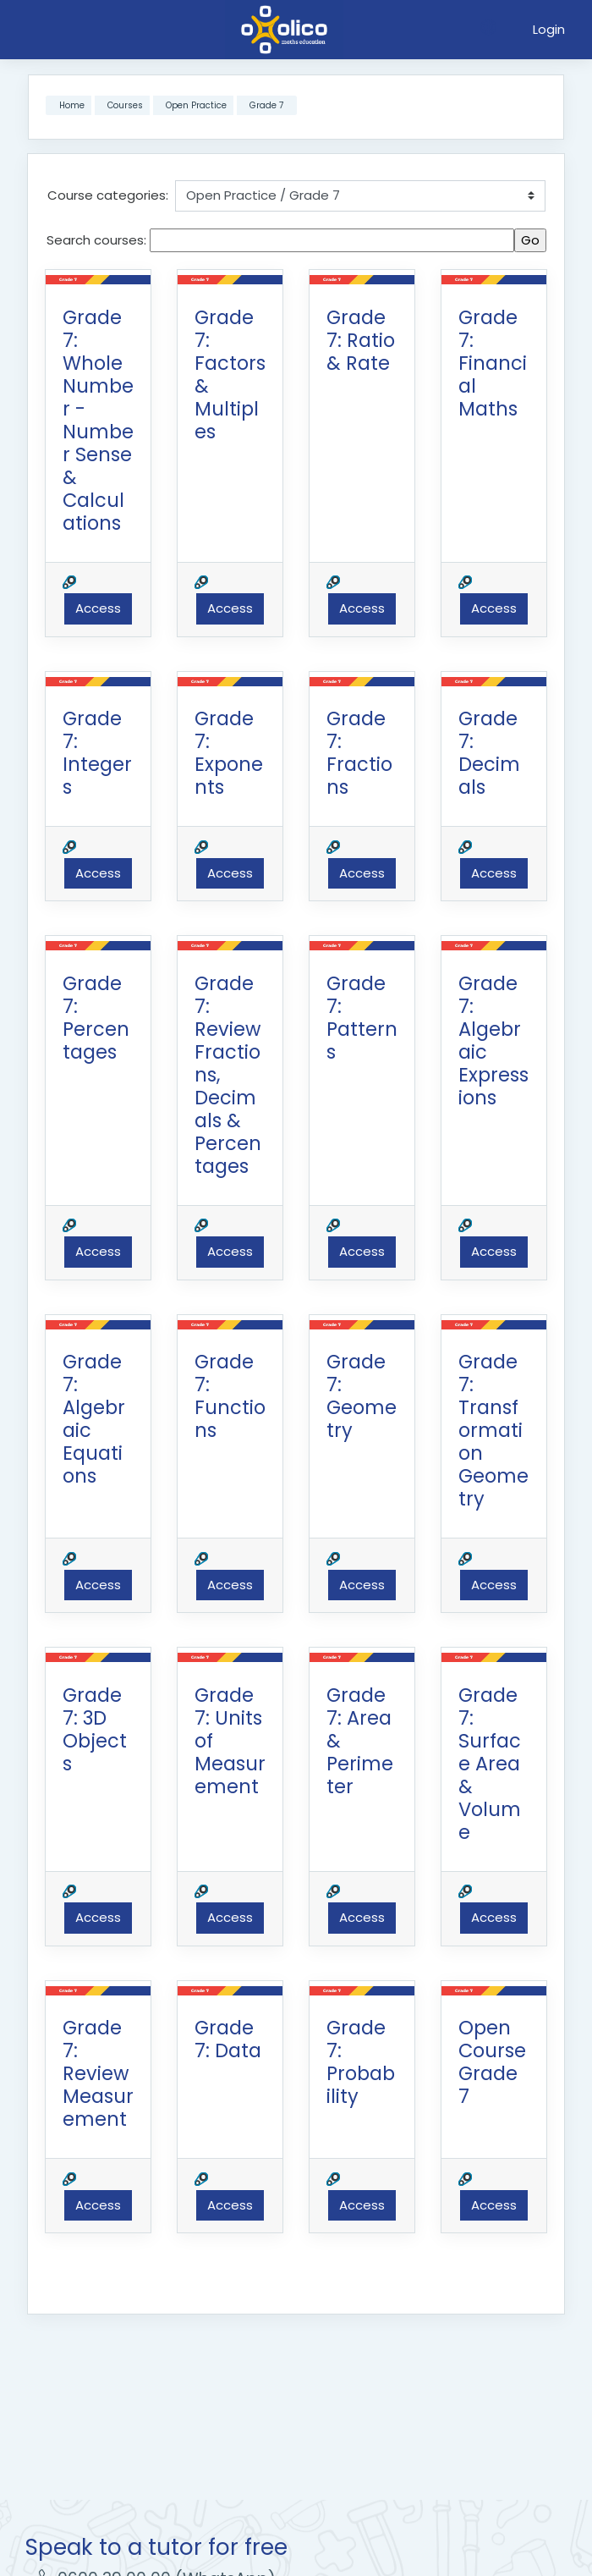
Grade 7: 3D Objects (95, 1729)
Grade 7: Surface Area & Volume (489, 1764)
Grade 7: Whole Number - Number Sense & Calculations (98, 420)
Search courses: (98, 240)
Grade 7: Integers (97, 753)
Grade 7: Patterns (361, 1017)
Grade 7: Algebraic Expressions (493, 1040)
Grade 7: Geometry (361, 1396)
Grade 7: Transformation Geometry (493, 1430)
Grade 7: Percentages (96, 1017)
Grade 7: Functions (230, 1396)
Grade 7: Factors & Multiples (230, 374)
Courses (125, 105)
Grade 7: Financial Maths (492, 363)
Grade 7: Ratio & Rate (360, 340)
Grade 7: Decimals (489, 753)
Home (72, 105)
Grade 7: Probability (360, 2062)
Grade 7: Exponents (229, 753)
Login (549, 29)
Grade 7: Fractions (359, 753)
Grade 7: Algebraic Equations (94, 1418)
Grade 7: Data (228, 2039)
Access (98, 608)
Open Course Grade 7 (492, 2062)
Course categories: (107, 195)
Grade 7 (266, 105)
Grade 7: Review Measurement (98, 2073)
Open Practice (196, 105)
